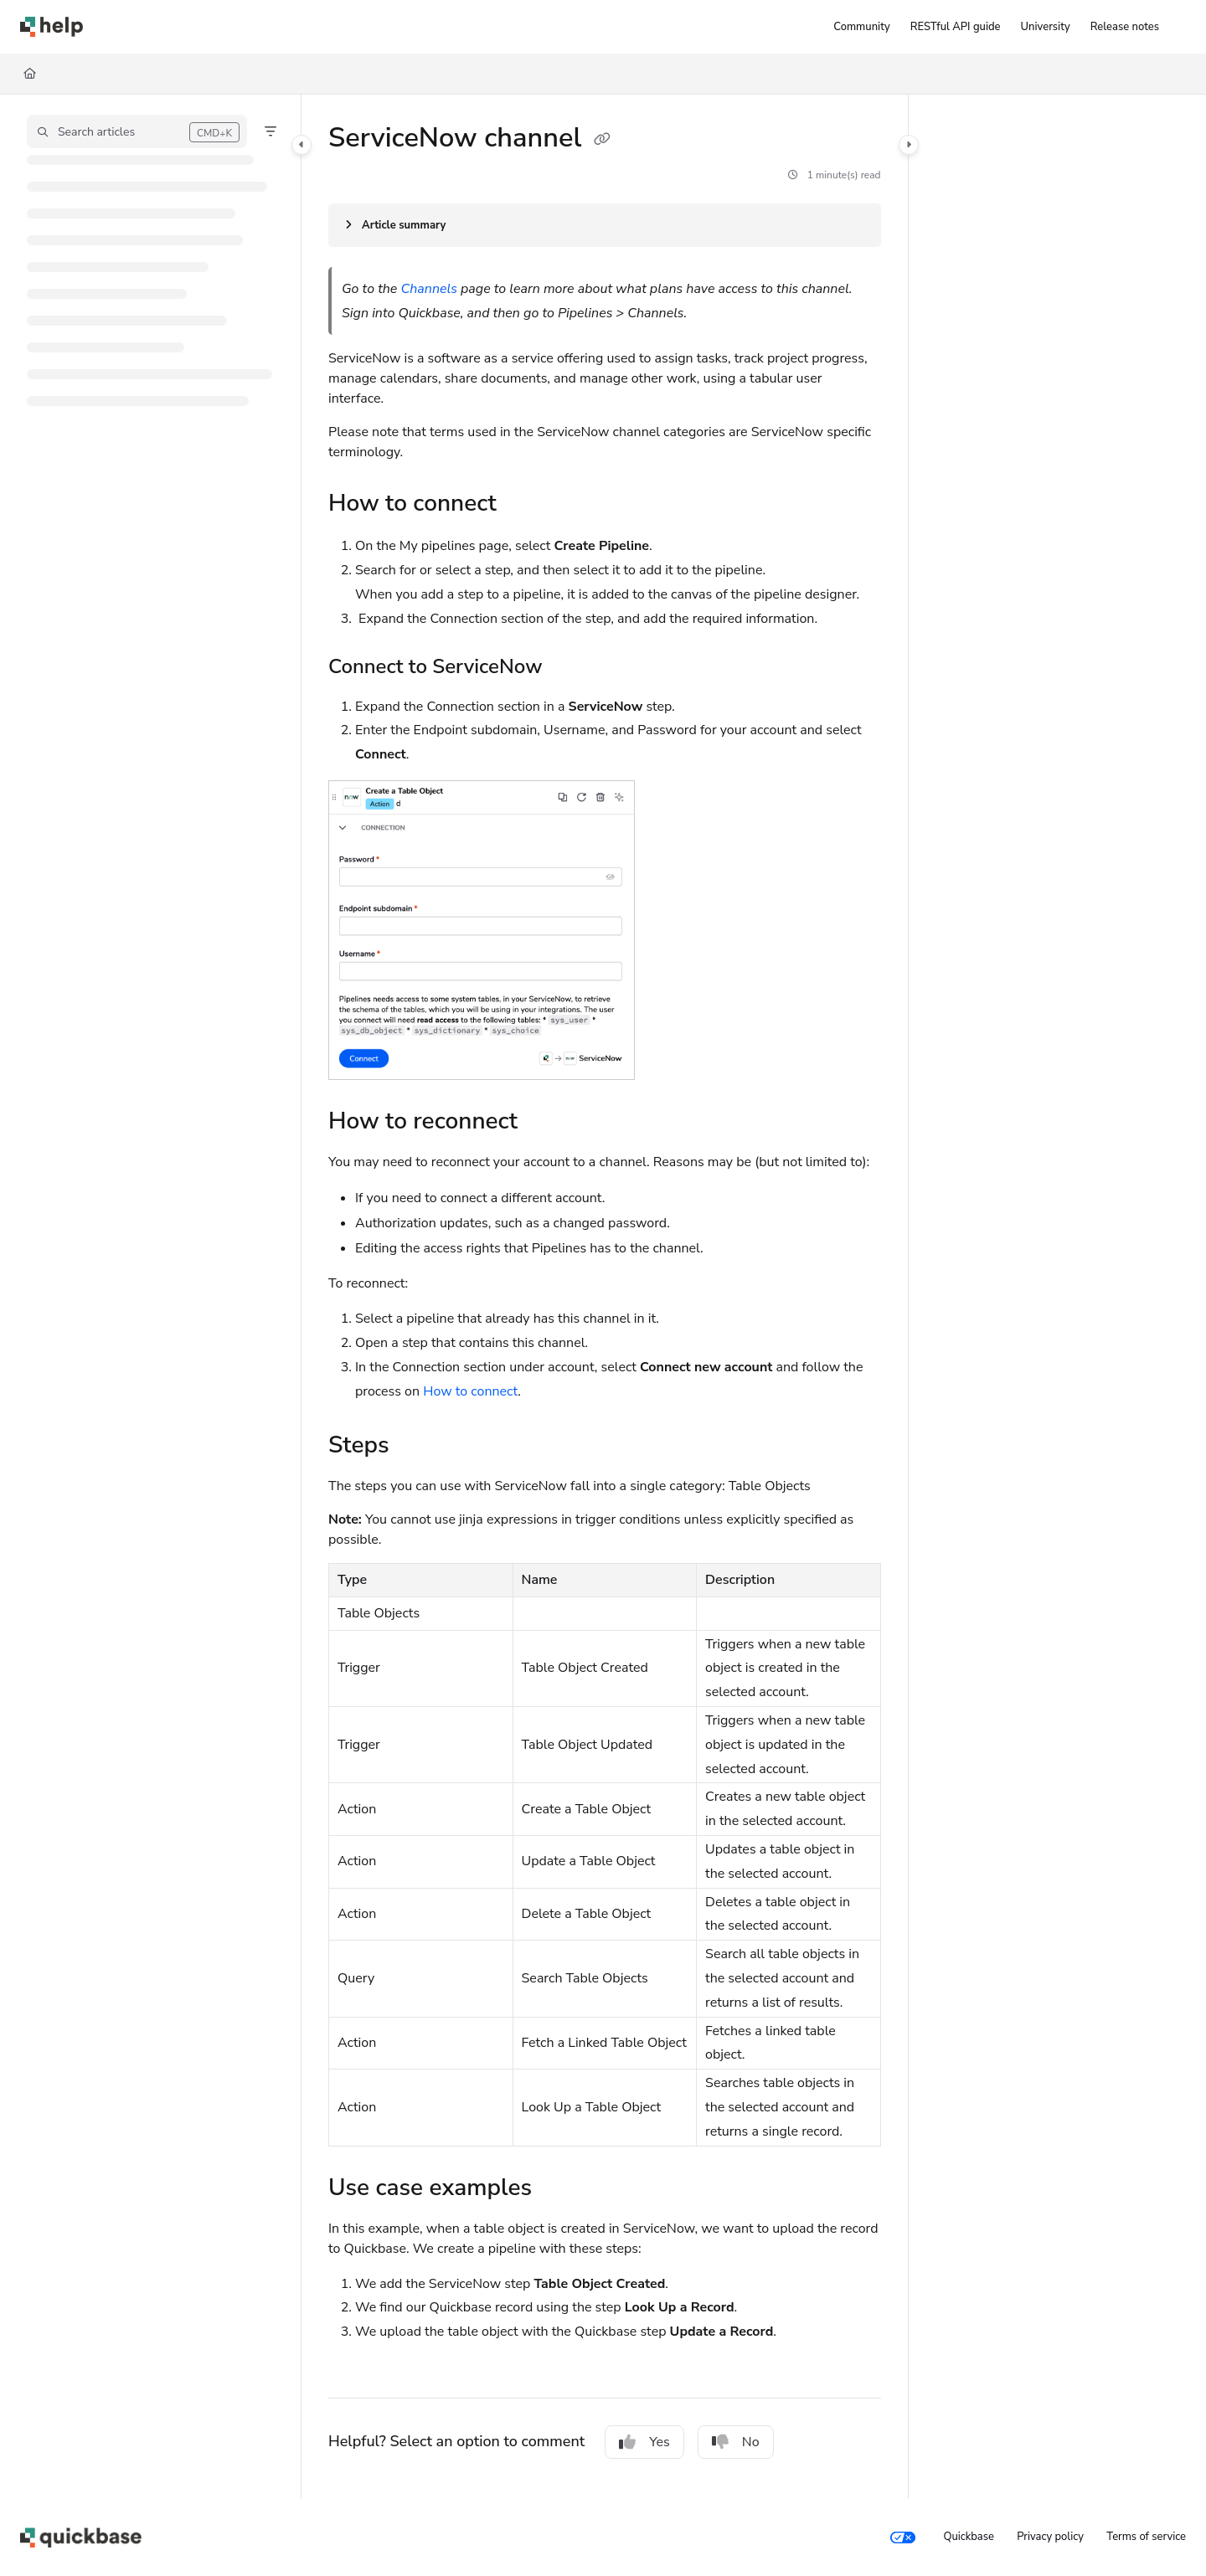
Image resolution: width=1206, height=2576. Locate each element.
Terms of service (1146, 2536)
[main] (605, 1297)
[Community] (861, 26)
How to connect (470, 1391)
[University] (1045, 26)
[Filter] (270, 131)
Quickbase (968, 2536)
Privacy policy (1050, 2536)
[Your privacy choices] (902, 2537)
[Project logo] (51, 27)
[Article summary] (604, 225)
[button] (137, 131)
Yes (644, 2442)
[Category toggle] (301, 145)
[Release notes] (1124, 26)
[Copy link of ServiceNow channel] (602, 139)
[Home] (29, 73)
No (736, 2442)
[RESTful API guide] (955, 26)
